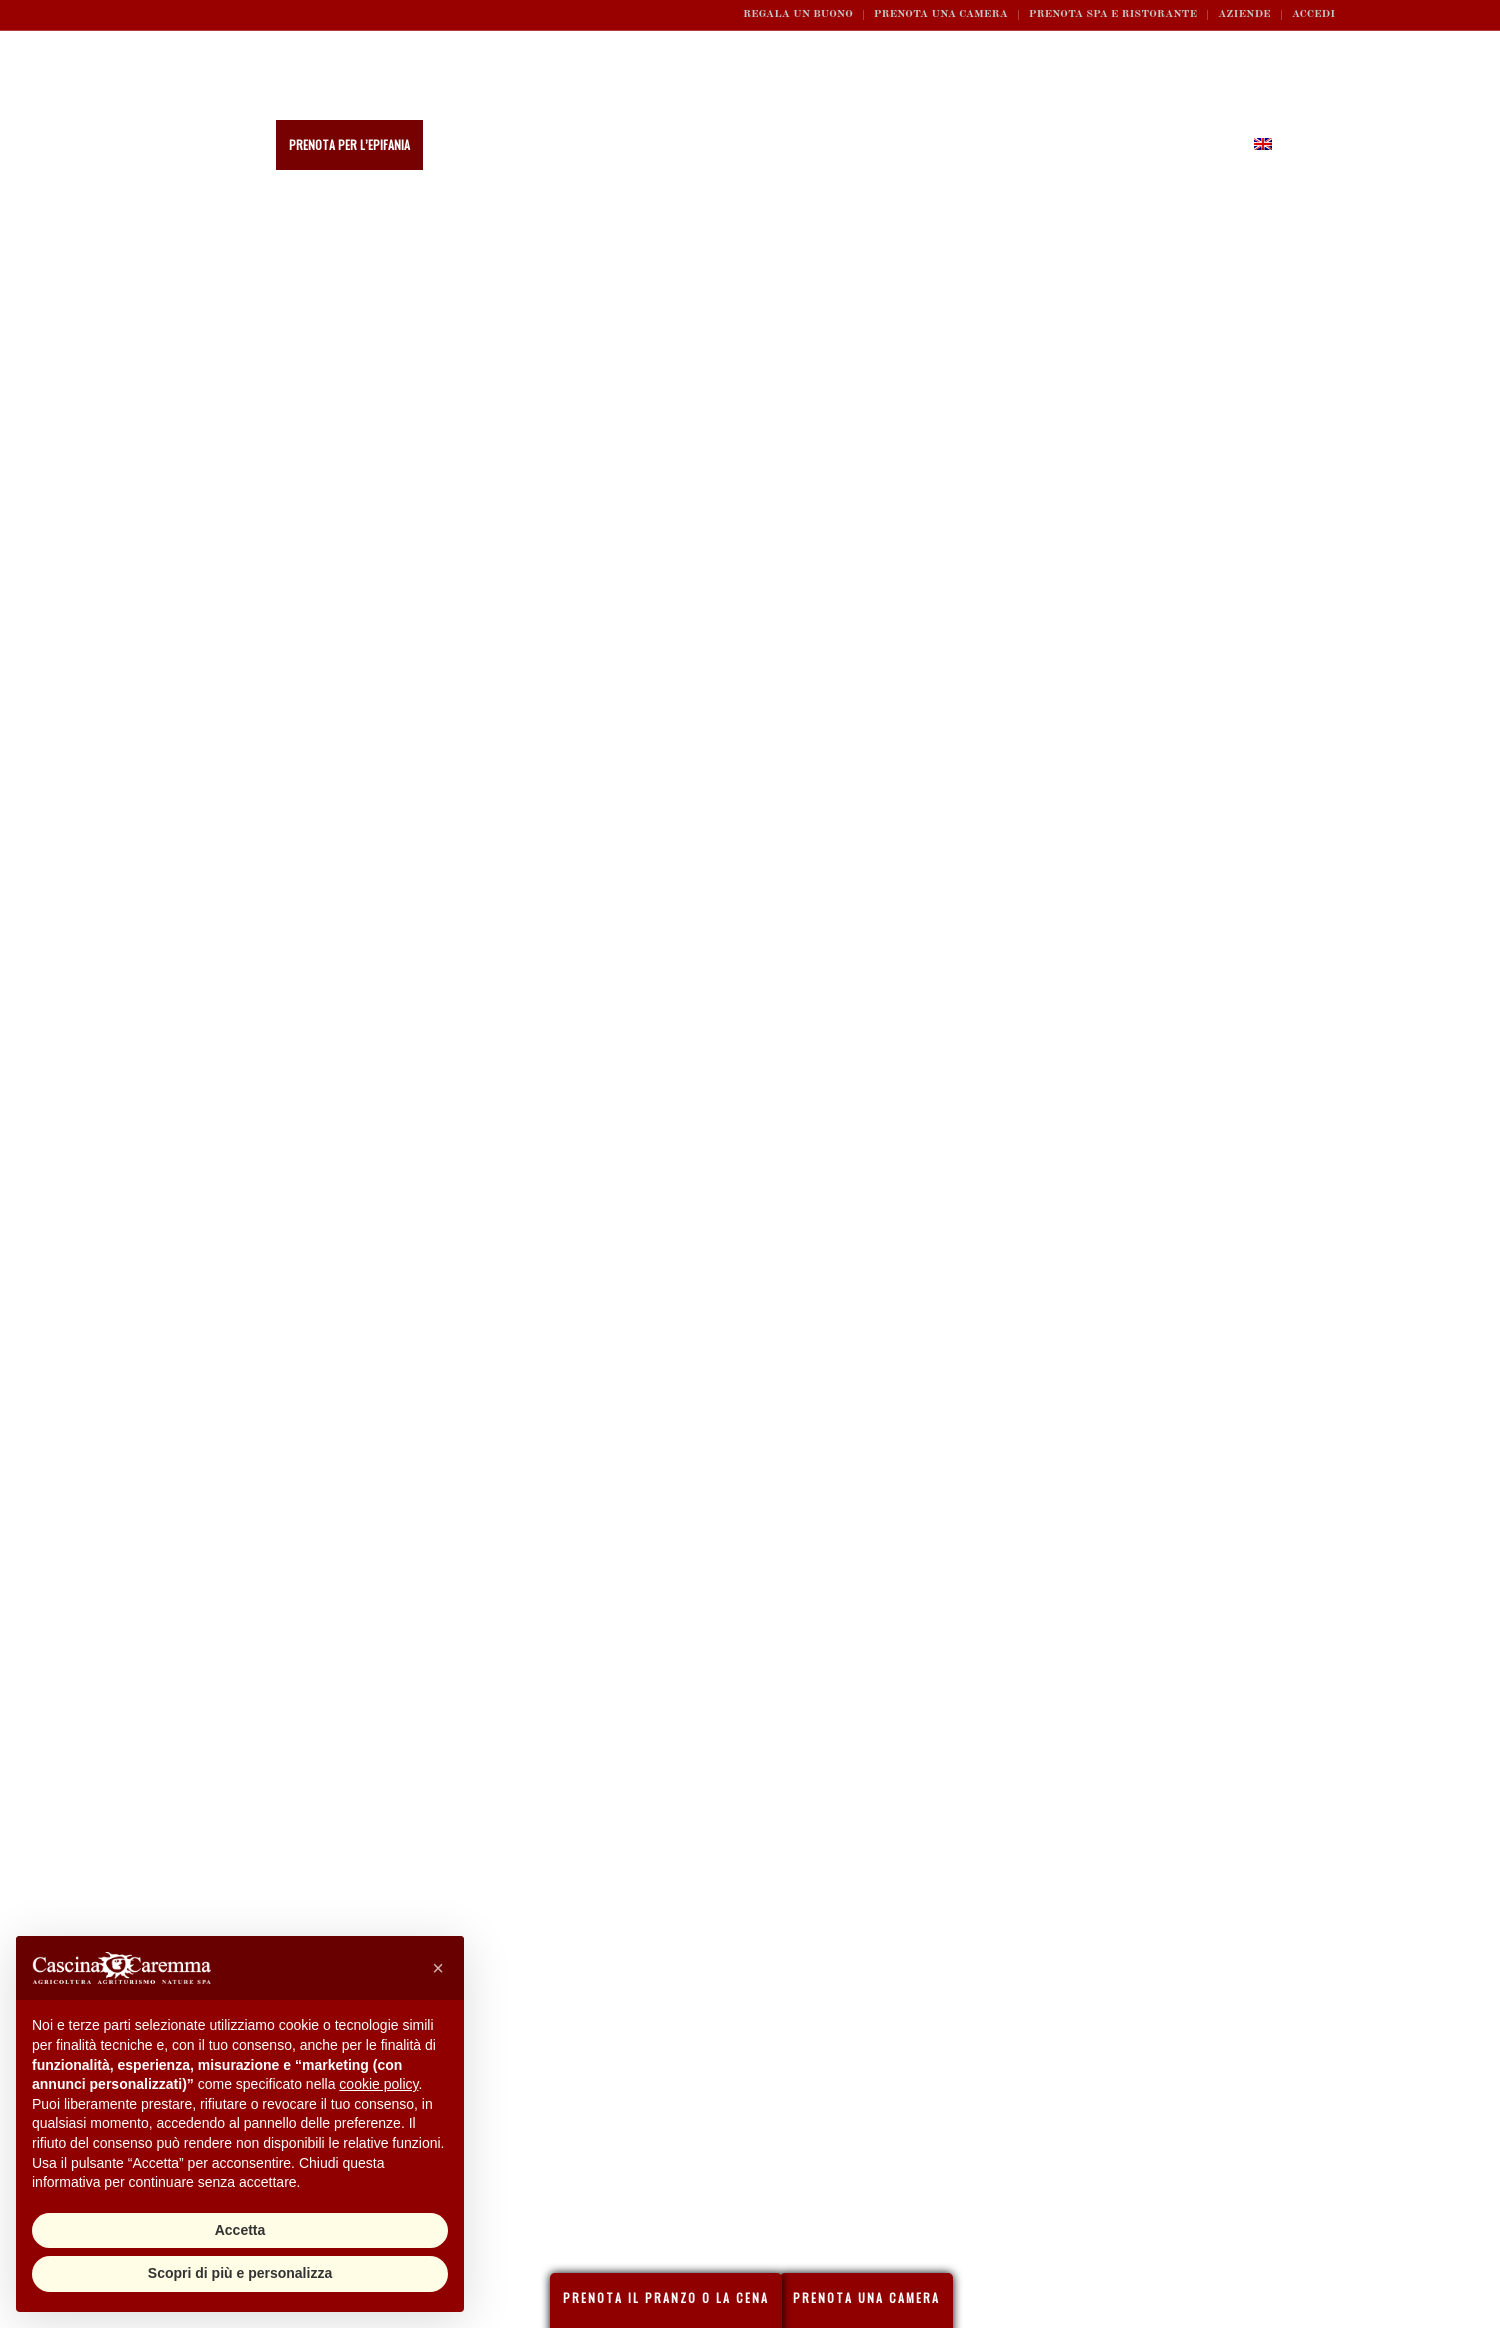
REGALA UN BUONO (798, 14)
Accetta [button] (240, 2230)
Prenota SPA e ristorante (1113, 14)
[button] (438, 1968)
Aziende (1244, 14)
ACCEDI (1313, 14)
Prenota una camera (941, 14)
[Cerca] (1296, 145)
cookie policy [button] (378, 2084)
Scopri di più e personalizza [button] (240, 2273)
